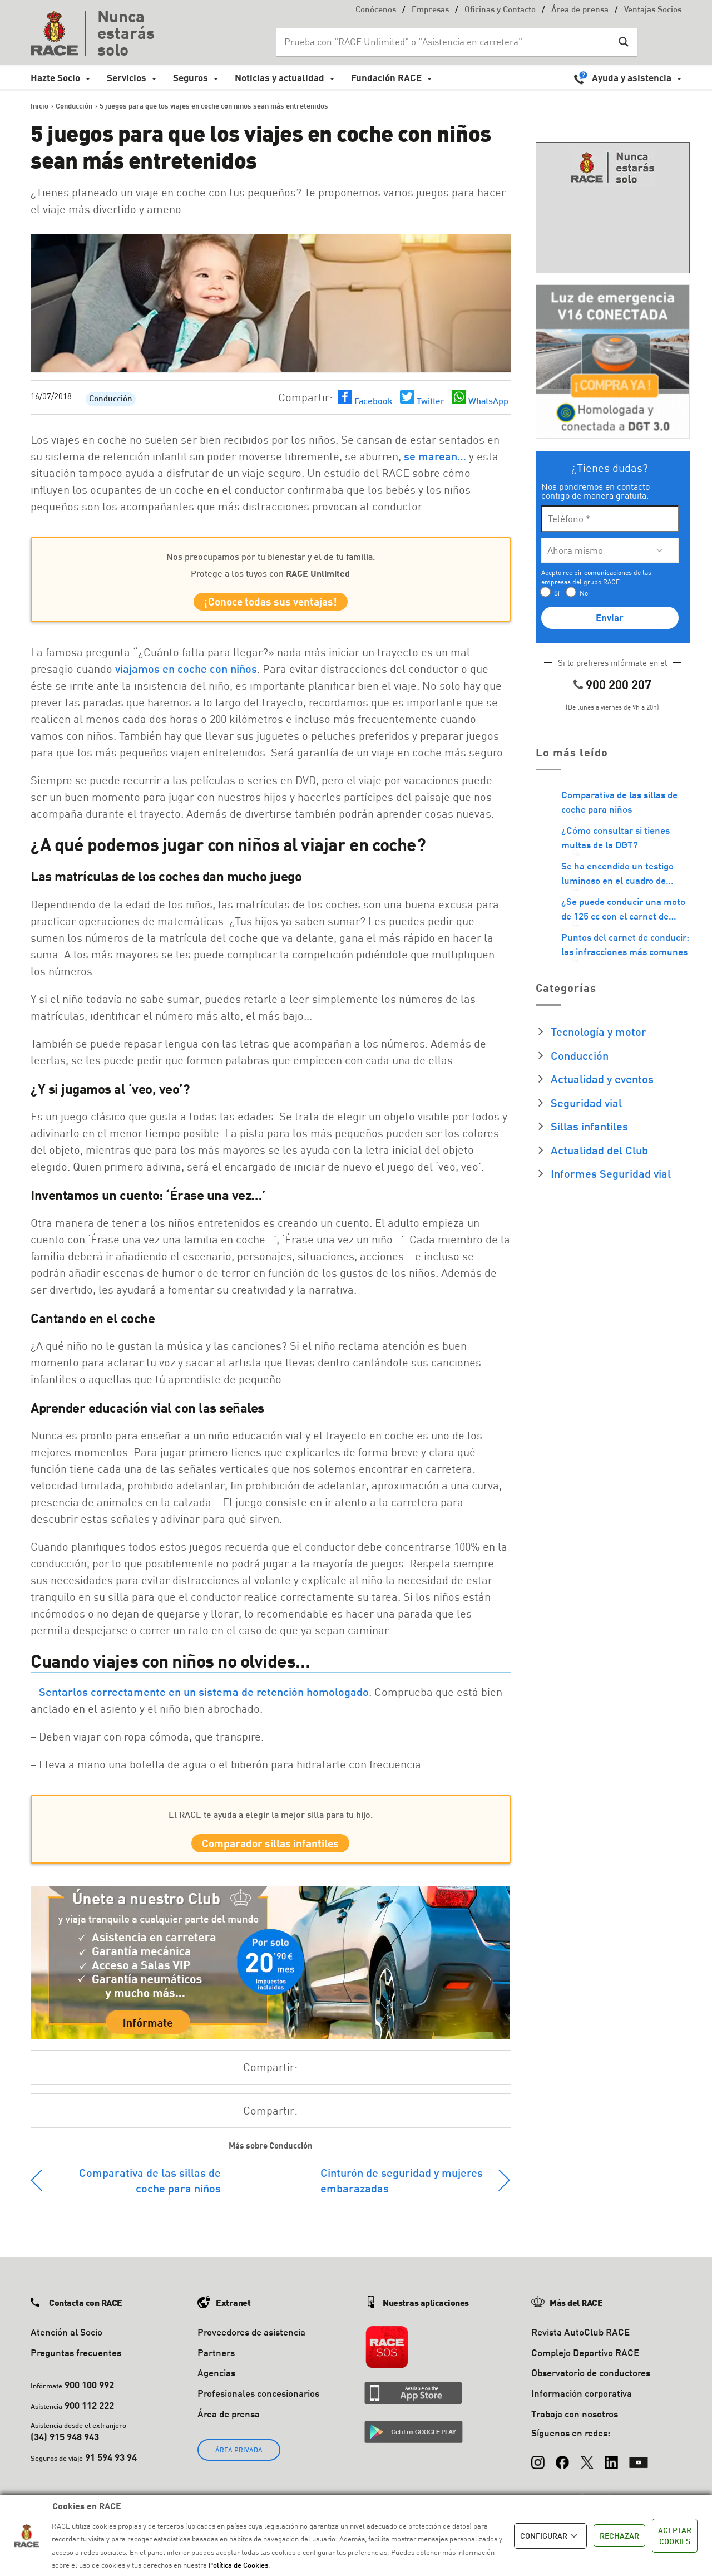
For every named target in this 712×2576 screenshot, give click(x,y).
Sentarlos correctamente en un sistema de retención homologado (202, 1696)
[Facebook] (562, 2467)
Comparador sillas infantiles (270, 1850)
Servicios (126, 77)
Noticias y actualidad (279, 77)
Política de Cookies (238, 2564)
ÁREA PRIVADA (239, 2459)
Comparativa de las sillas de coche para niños (150, 2189)
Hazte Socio (55, 77)
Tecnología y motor (598, 1031)
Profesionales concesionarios (258, 2403)
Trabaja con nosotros (574, 2423)
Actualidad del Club (599, 1150)
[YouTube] (638, 2467)
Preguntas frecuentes (76, 2362)
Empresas (430, 10)
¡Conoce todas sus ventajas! (270, 604)
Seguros (190, 77)
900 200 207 (618, 684)
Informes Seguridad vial (611, 1173)
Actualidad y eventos (602, 1078)
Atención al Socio (66, 2341)
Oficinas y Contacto (500, 10)
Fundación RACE (386, 77)
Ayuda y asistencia (631, 77)
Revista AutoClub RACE (580, 2341)
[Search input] (445, 42)
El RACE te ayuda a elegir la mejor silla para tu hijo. (271, 1819)
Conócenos (375, 10)
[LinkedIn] (611, 2467)
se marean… (435, 456)
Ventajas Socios (652, 10)
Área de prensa (580, 10)
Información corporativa (581, 2403)
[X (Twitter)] (587, 2467)
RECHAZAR (619, 2535)
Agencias (216, 2382)
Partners (216, 2362)
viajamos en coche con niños (186, 673)
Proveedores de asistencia (251, 2341)
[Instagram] (538, 2467)
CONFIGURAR (550, 2536)
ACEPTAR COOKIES (674, 2535)
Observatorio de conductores (590, 2382)
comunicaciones (608, 572)
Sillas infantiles (589, 1126)
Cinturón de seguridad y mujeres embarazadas (401, 2189)
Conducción (110, 399)
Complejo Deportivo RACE (585, 2362)
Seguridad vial (586, 1102)
